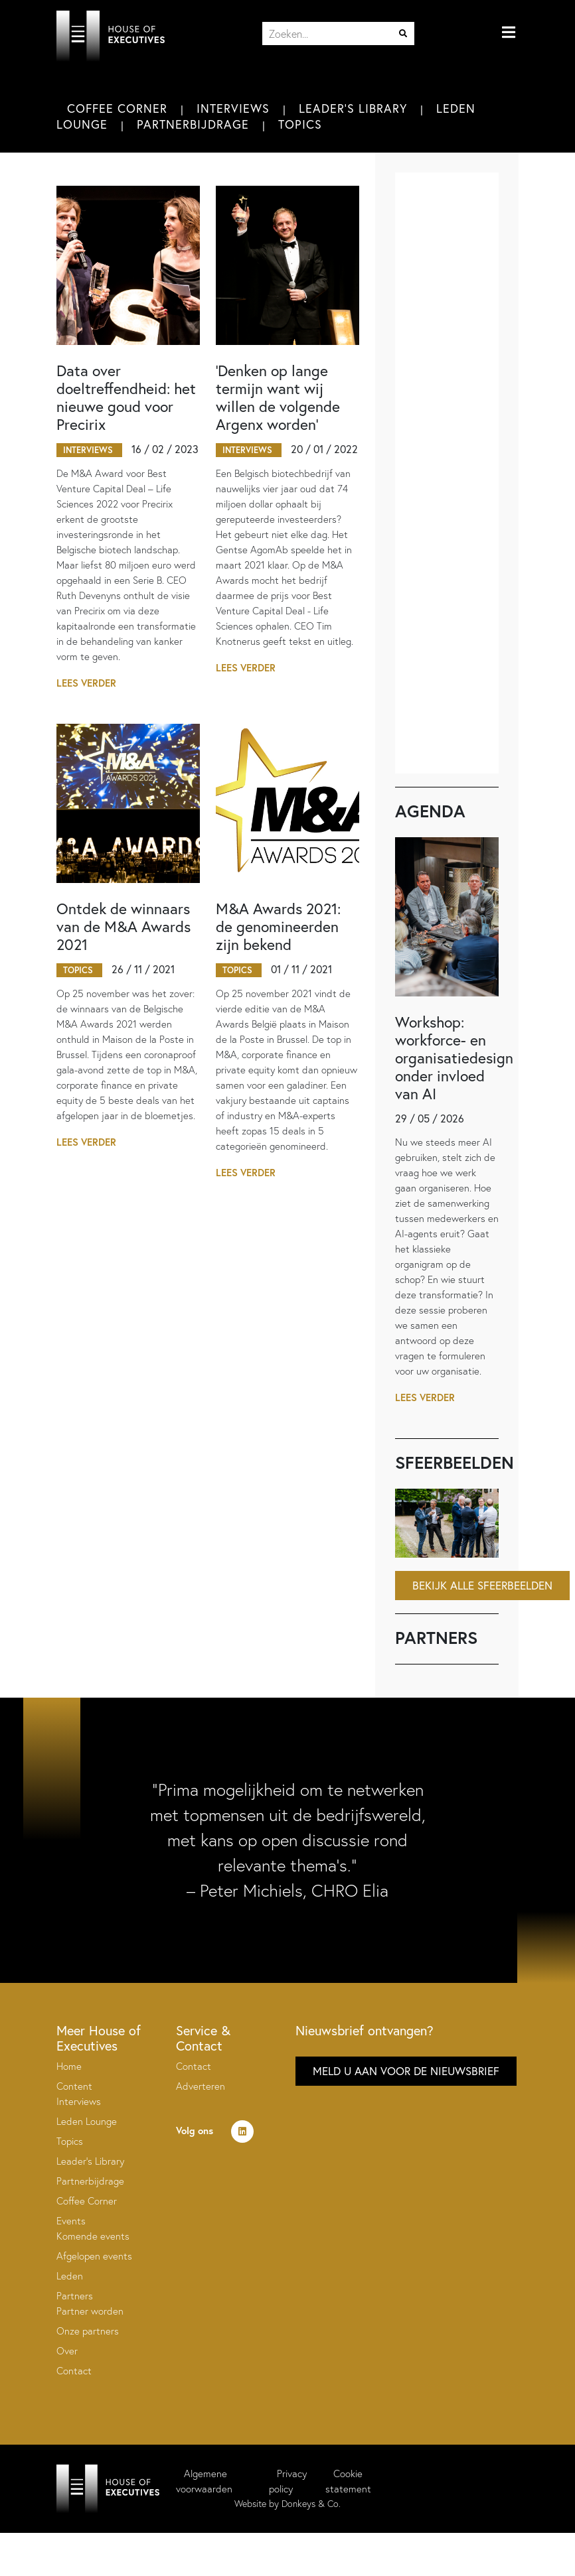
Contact (74, 2370)
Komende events (92, 2236)
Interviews (233, 108)
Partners (74, 2295)
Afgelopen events (94, 2256)
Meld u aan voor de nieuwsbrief (406, 2070)
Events (71, 2220)
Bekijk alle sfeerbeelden (482, 1585)
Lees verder (86, 683)
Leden (69, 2276)
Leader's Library (353, 108)
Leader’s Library (90, 2161)
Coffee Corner (117, 108)
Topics (300, 124)
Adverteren (200, 2086)
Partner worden (89, 2311)
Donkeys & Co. (311, 2504)
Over (67, 2350)
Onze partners (87, 2331)
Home (69, 2066)
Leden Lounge (86, 2121)
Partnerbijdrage (193, 124)
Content (74, 2086)
